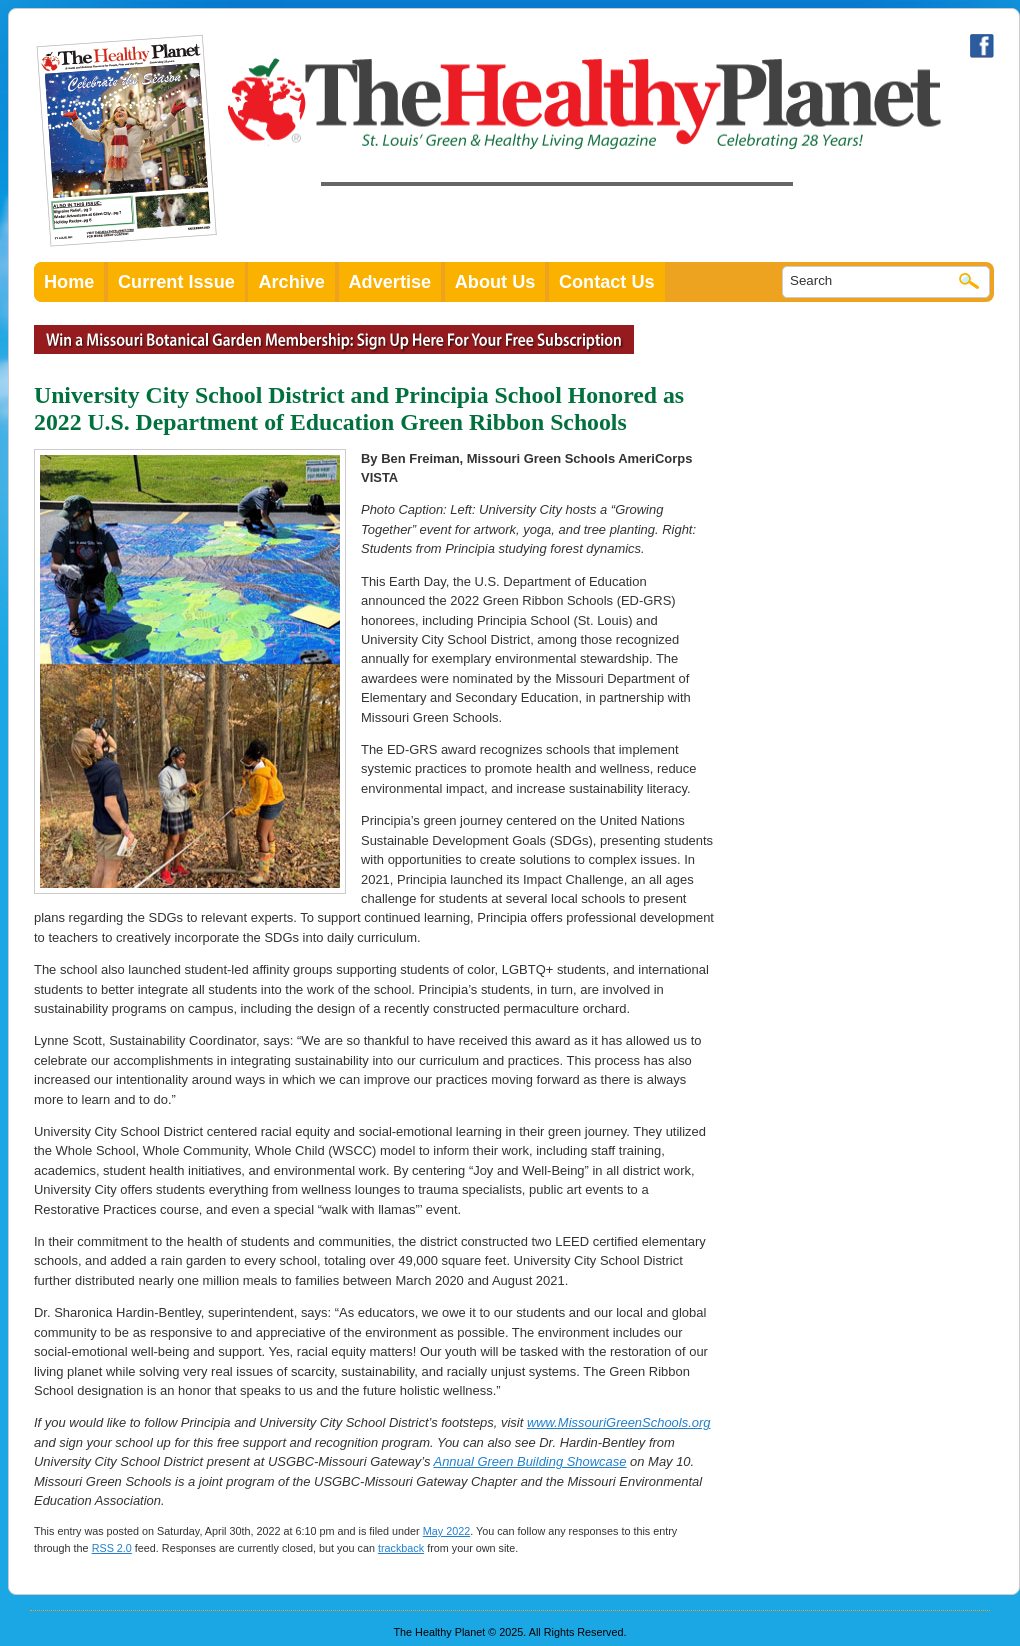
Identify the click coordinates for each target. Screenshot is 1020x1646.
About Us (495, 282)
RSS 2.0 (112, 1548)
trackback (401, 1548)
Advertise (390, 282)
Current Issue (176, 282)
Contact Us (607, 282)
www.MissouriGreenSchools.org (619, 1422)
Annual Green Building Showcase (530, 1461)
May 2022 (446, 1531)
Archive (291, 282)
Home (69, 282)
